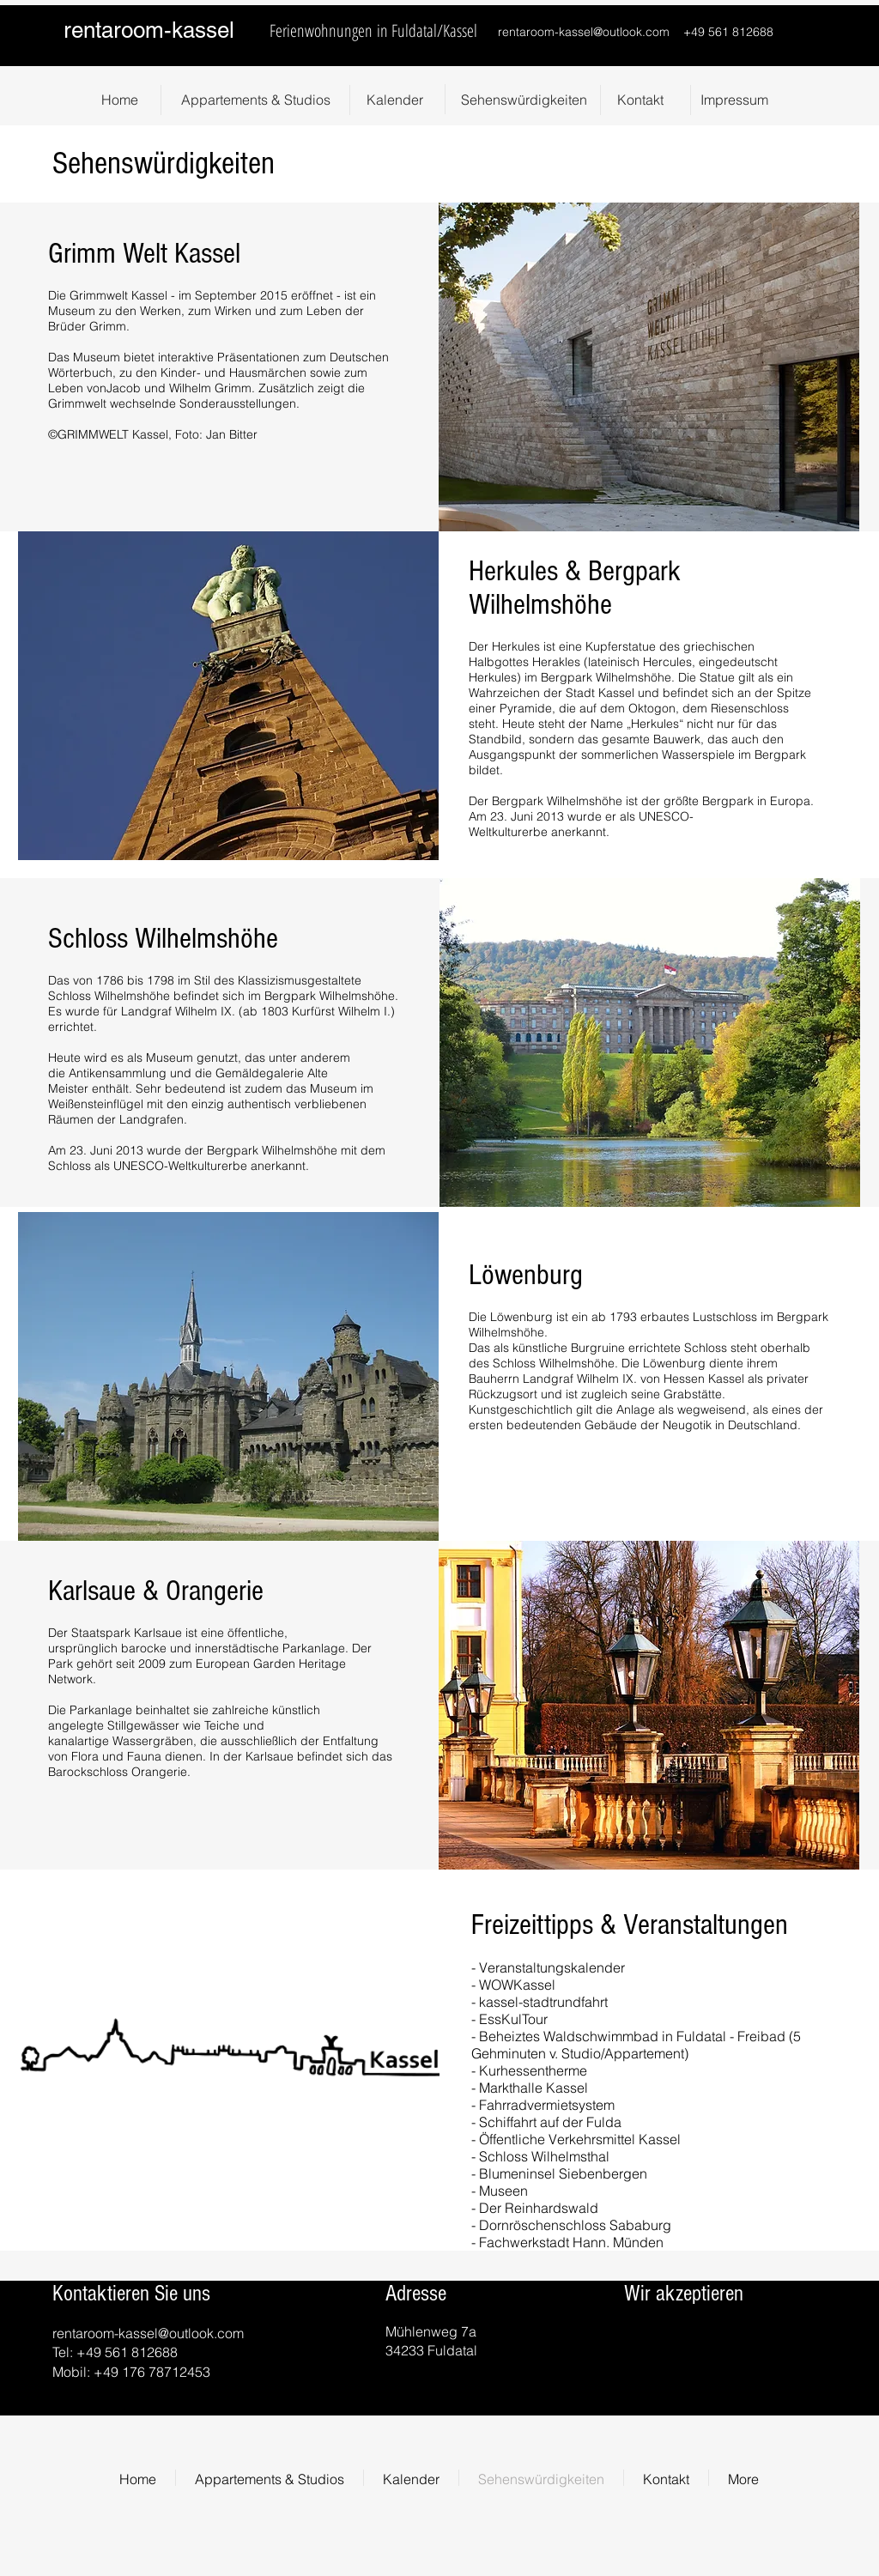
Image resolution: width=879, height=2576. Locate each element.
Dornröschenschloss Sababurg (575, 2225)
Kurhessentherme (533, 2070)
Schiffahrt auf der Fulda (550, 2122)
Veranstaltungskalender (552, 1967)
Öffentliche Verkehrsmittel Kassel (580, 2139)
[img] (681, 2344)
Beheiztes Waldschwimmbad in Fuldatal (604, 2036)
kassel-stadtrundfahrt (542, 2001)
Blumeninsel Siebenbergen (563, 2173)
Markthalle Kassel (533, 2087)
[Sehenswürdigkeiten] (524, 100)
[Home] (119, 100)
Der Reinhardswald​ (538, 2207)
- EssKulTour (509, 2018)
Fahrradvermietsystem (547, 2104)
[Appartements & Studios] (255, 100)
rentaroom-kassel (149, 30)
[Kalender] (395, 100)
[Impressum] (734, 100)
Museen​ (503, 2190)
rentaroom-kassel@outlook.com (584, 31)
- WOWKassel (513, 1984)
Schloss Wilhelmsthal (544, 2156)
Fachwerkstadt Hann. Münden (571, 2242)
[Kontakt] (640, 100)
